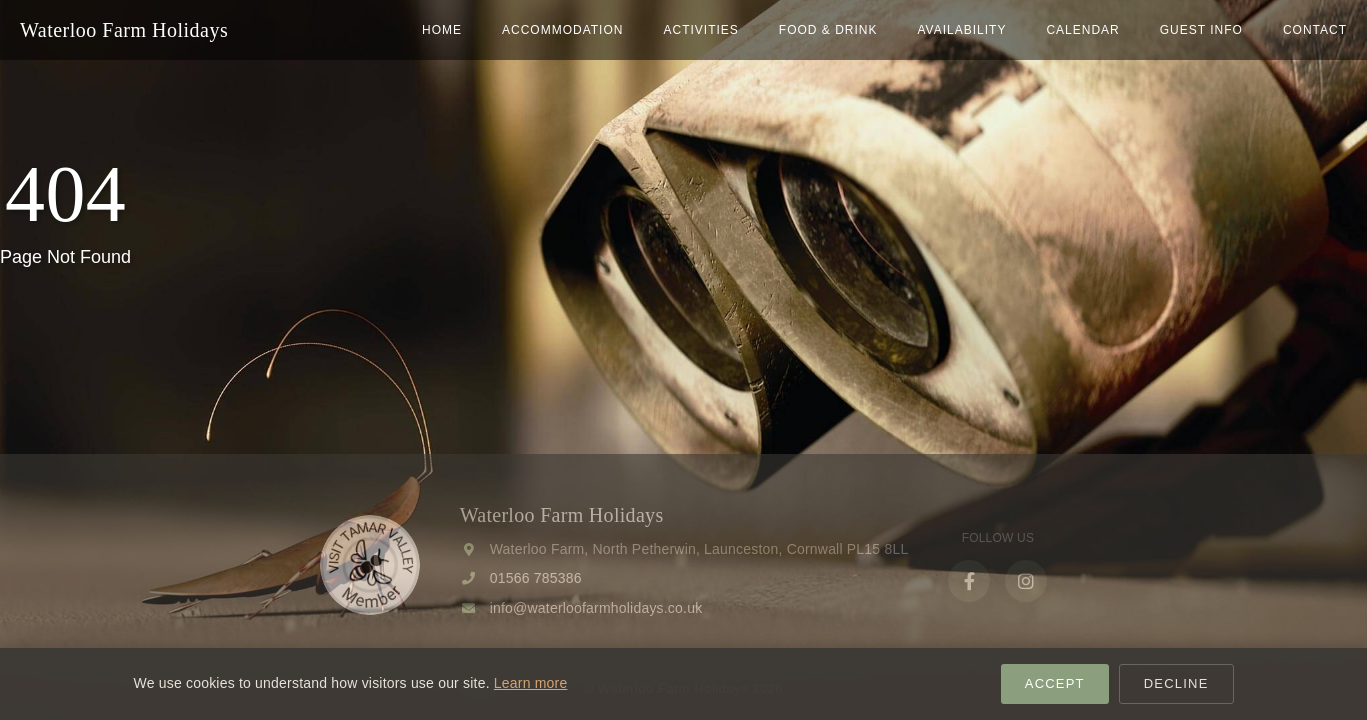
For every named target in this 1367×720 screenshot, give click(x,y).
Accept (1055, 683)
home (442, 30)
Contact (1315, 30)
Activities (700, 30)
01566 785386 (536, 578)
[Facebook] (969, 581)
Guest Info (1201, 30)
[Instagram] (1026, 581)
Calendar (1082, 30)
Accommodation (562, 30)
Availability (961, 30)
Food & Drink (828, 30)
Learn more (531, 683)
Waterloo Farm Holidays (124, 30)
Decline (1176, 683)
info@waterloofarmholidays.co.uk (596, 608)
